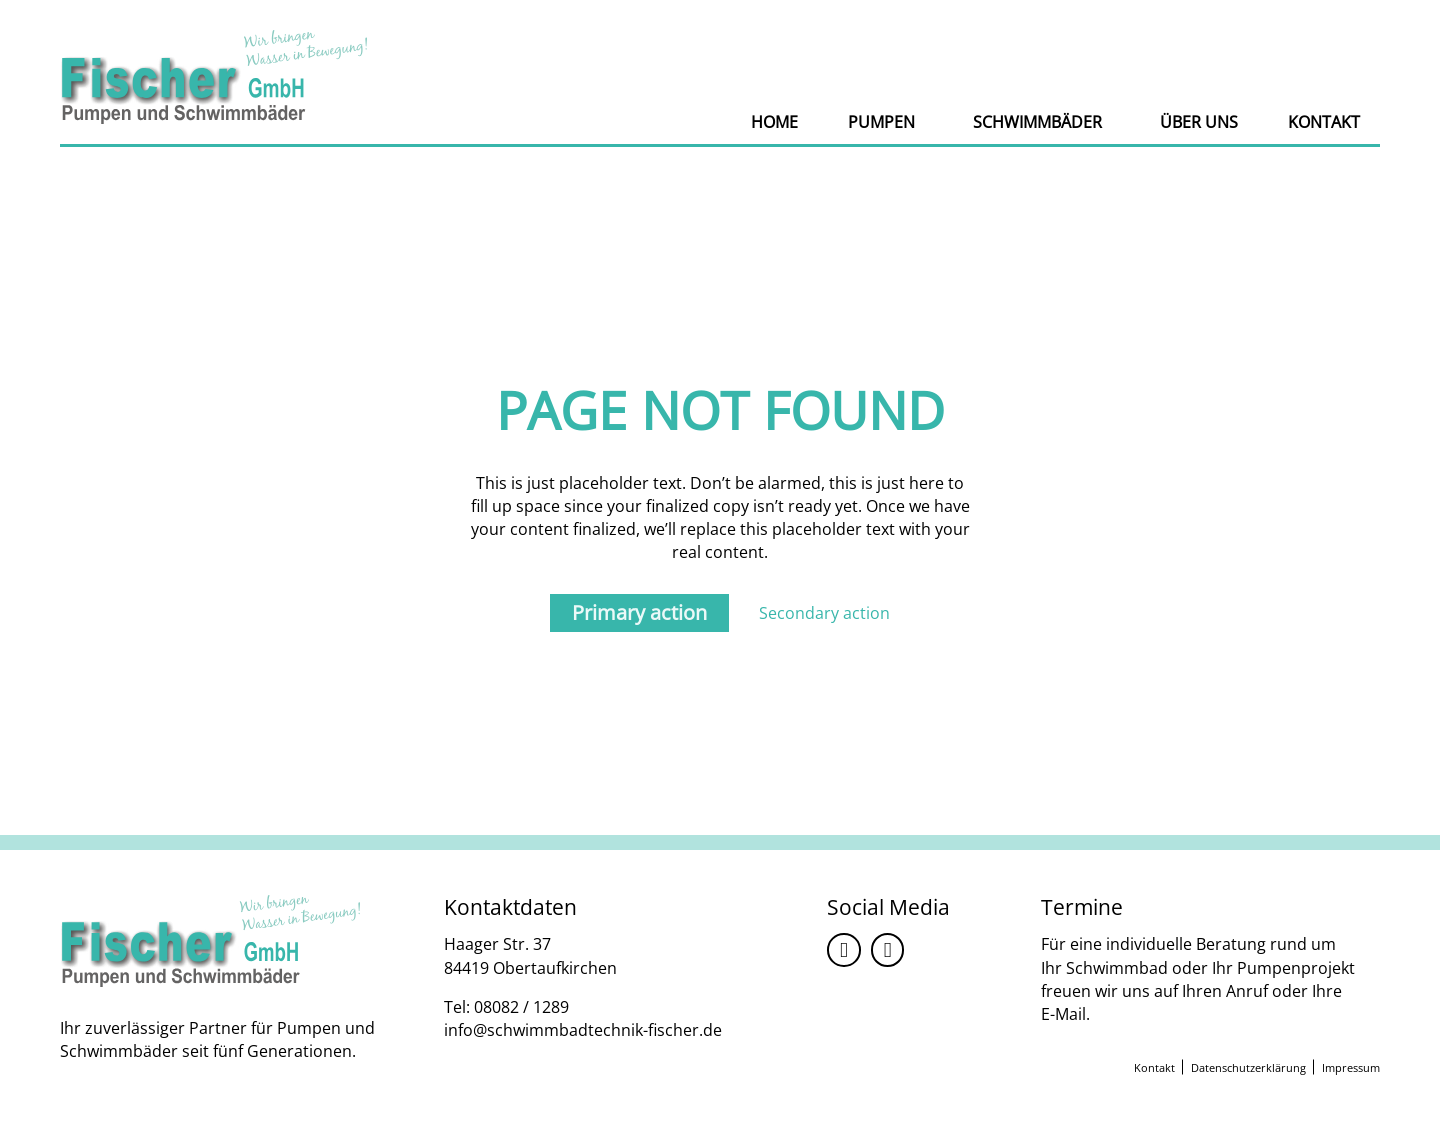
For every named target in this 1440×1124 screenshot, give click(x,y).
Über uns (1199, 122)
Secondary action (824, 613)
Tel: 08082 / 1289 (506, 1007)
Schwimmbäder (1037, 122)
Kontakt (1324, 122)
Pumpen (881, 122)
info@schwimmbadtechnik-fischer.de (583, 1030)
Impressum (1351, 1067)
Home (774, 122)
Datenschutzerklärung (1248, 1067)
